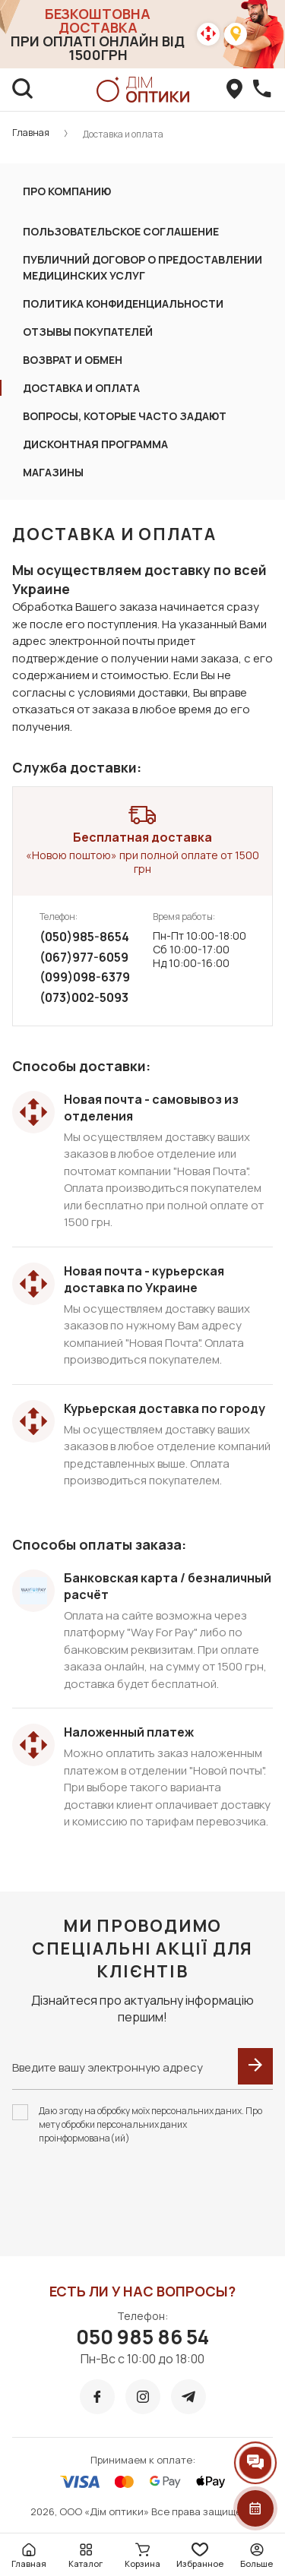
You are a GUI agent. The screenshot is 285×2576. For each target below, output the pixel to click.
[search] (22, 89)
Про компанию (67, 191)
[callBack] (262, 89)
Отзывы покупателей (88, 331)
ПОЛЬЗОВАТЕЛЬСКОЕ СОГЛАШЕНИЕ (121, 231)
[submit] (255, 2066)
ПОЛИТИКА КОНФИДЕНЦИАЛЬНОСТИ (123, 303)
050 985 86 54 (142, 2336)
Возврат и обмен (72, 359)
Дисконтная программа (95, 444)
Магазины (53, 472)
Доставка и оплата (123, 134)
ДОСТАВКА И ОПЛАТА (81, 388)
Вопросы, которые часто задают (124, 416)
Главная (30, 132)
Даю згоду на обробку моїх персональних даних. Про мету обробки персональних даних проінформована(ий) (150, 2124)
